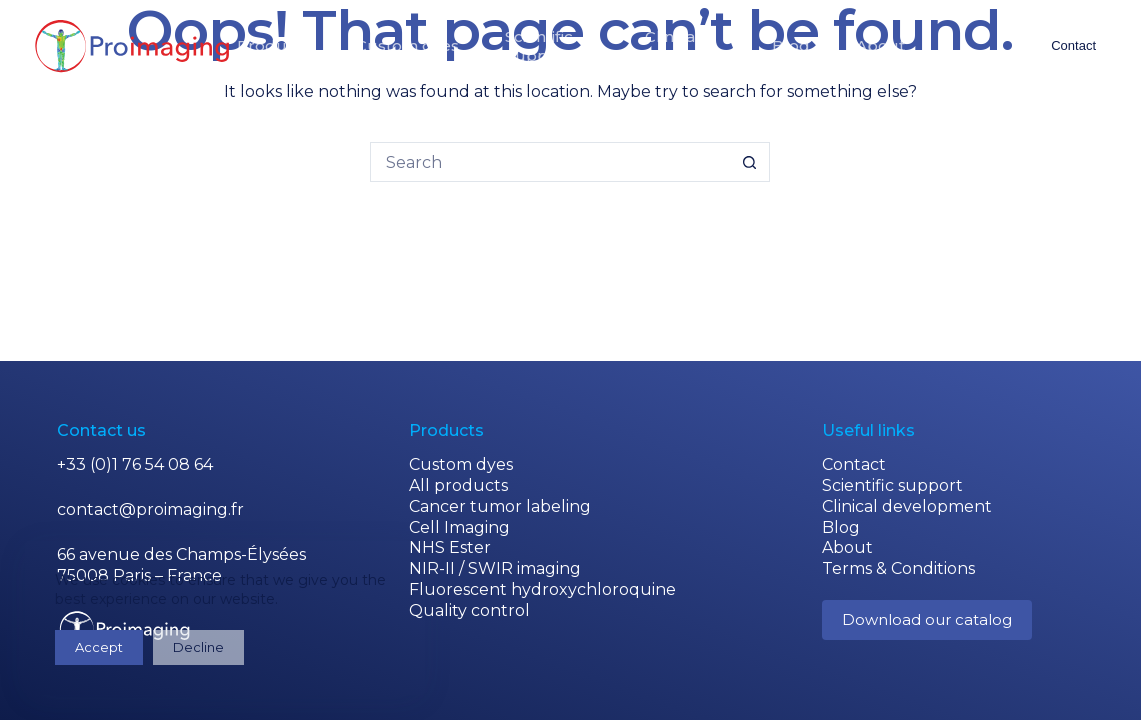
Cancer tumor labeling (500, 506)
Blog (791, 45)
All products (458, 485)
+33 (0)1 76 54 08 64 (135, 464)
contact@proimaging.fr (150, 509)
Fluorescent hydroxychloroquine (542, 589)
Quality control (469, 610)
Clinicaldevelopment (672, 46)
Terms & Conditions (898, 568)
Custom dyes (407, 45)
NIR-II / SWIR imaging (495, 568)
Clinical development (907, 506)
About (880, 45)
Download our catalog (927, 619)
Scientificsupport (539, 46)
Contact (1073, 45)
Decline (198, 647)
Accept (99, 647)
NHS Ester (450, 547)
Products (273, 45)
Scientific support (892, 485)
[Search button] (750, 162)
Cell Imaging (459, 527)
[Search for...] (550, 162)
